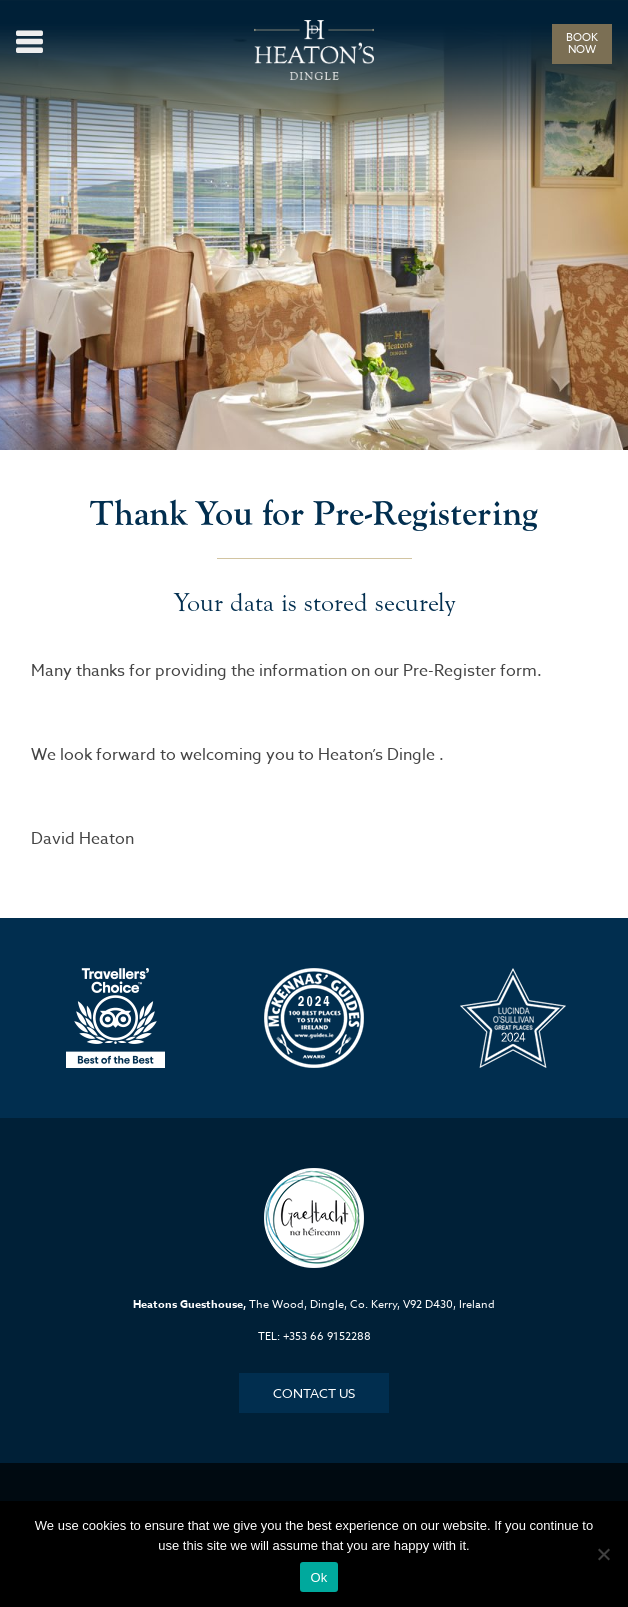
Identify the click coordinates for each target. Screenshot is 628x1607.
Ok (318, 1577)
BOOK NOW (582, 43)
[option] (115, 1018)
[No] (603, 1554)
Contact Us (314, 1393)
